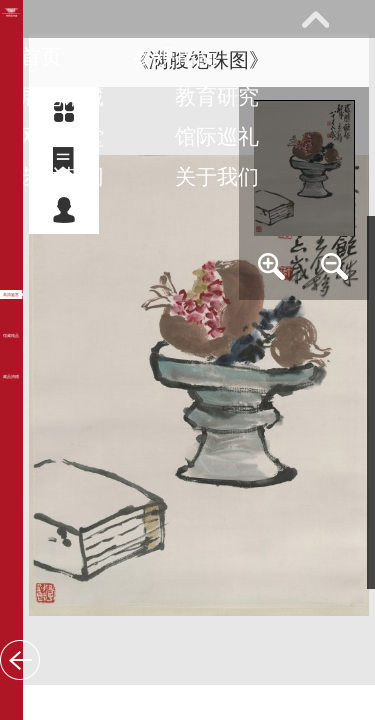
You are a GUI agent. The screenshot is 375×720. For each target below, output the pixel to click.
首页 (41, 56)
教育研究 (217, 96)
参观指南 (175, 56)
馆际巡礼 (217, 136)
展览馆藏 (62, 96)
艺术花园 (62, 176)
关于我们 (217, 176)
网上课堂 (62, 136)
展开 (315, 19)
